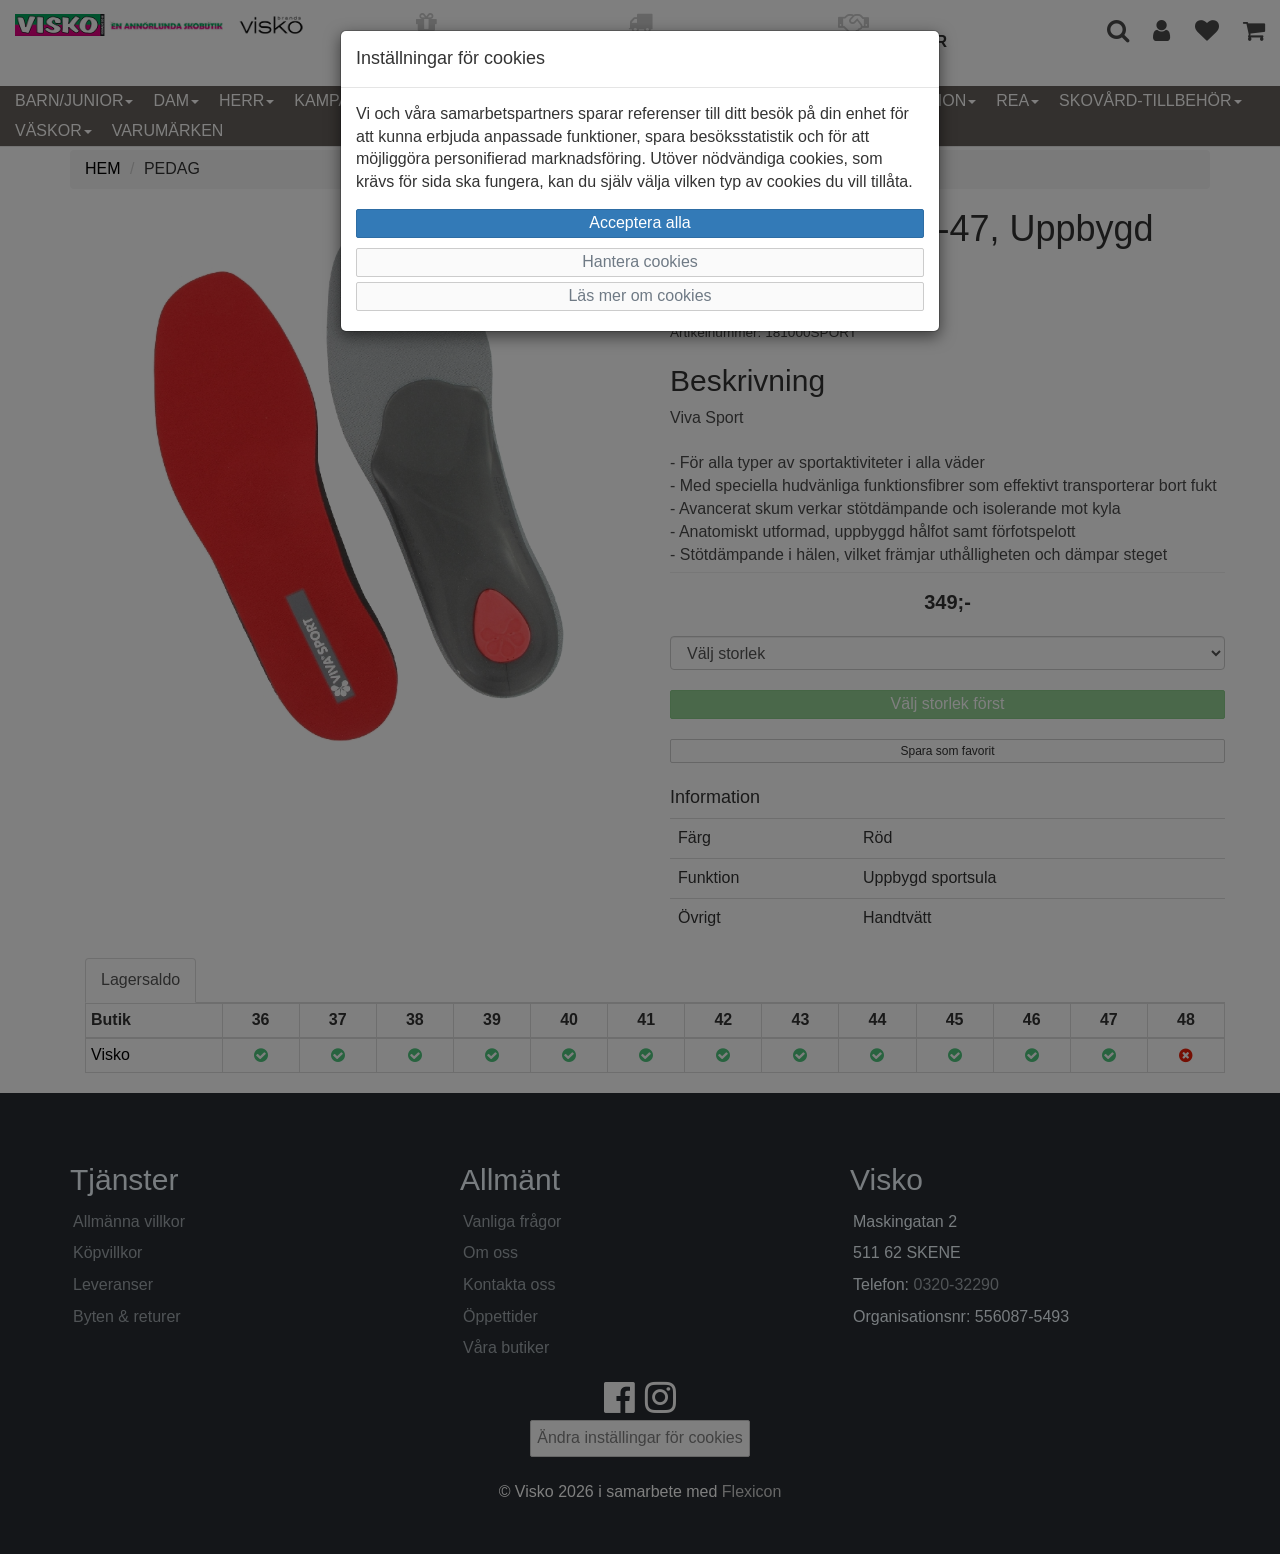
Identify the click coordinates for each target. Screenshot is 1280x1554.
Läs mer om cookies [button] (639, 295)
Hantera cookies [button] (640, 261)
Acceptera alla (639, 222)
